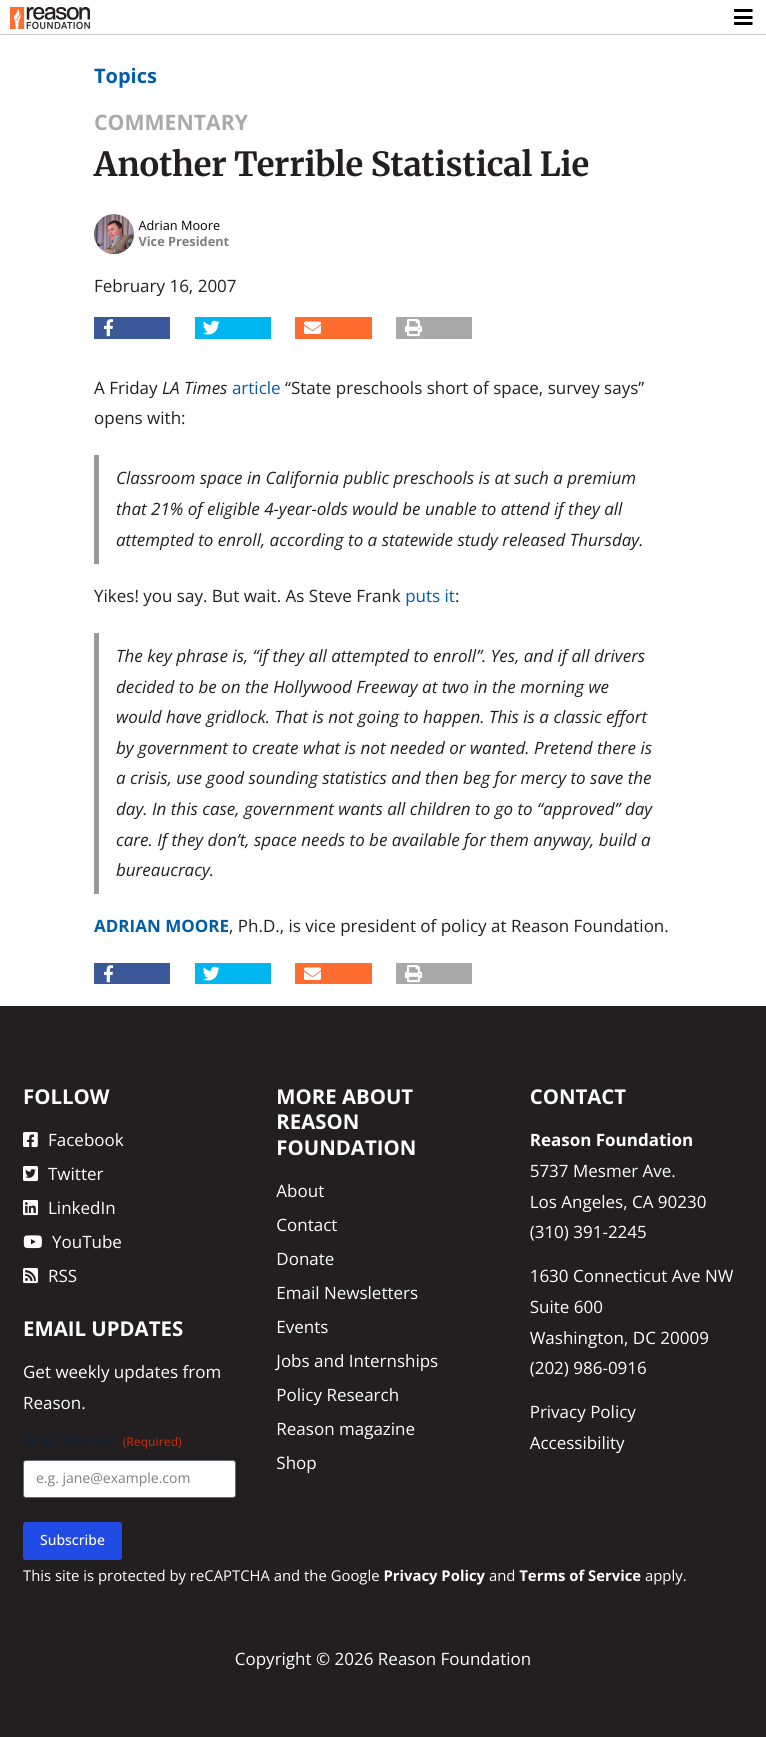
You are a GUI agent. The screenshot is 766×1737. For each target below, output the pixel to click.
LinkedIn (69, 1207)
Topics (125, 75)
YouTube (72, 1241)
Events (302, 1326)
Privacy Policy (583, 1411)
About (300, 1190)
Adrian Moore (161, 925)
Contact (306, 1224)
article (256, 387)
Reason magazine (345, 1428)
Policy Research (337, 1394)
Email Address (102, 1441)
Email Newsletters (347, 1292)
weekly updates (116, 1371)
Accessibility (577, 1442)
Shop (296, 1462)
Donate (305, 1258)
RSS (50, 1275)
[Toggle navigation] (744, 18)
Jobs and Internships (357, 1360)
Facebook (73, 1139)
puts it (430, 595)
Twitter (63, 1173)
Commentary (171, 122)
